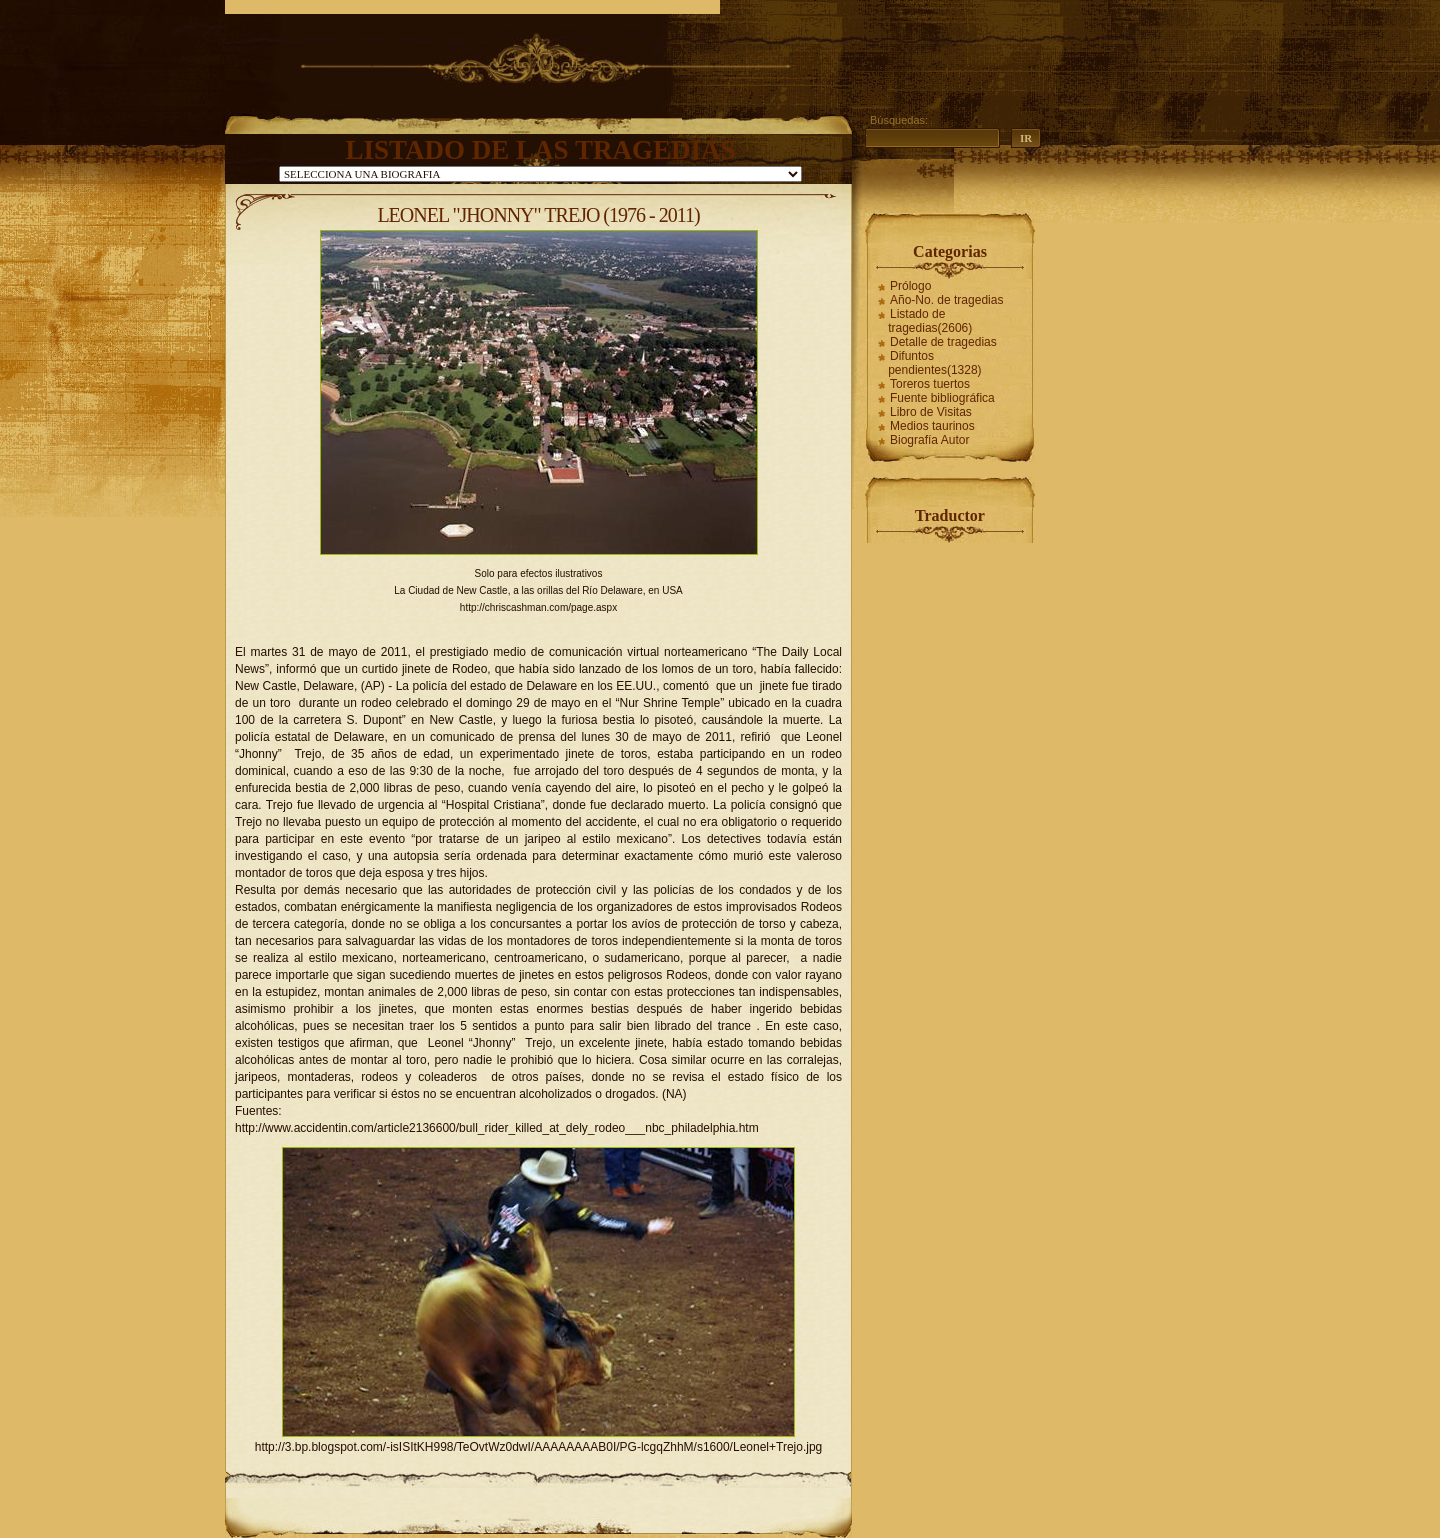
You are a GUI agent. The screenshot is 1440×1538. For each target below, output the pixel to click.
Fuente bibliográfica (942, 398)
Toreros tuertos (930, 384)
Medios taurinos (932, 426)
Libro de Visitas (931, 412)
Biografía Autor (929, 440)
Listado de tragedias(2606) (930, 321)
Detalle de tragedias (943, 342)
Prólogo (910, 286)
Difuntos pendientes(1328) (934, 363)
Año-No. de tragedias (946, 300)
